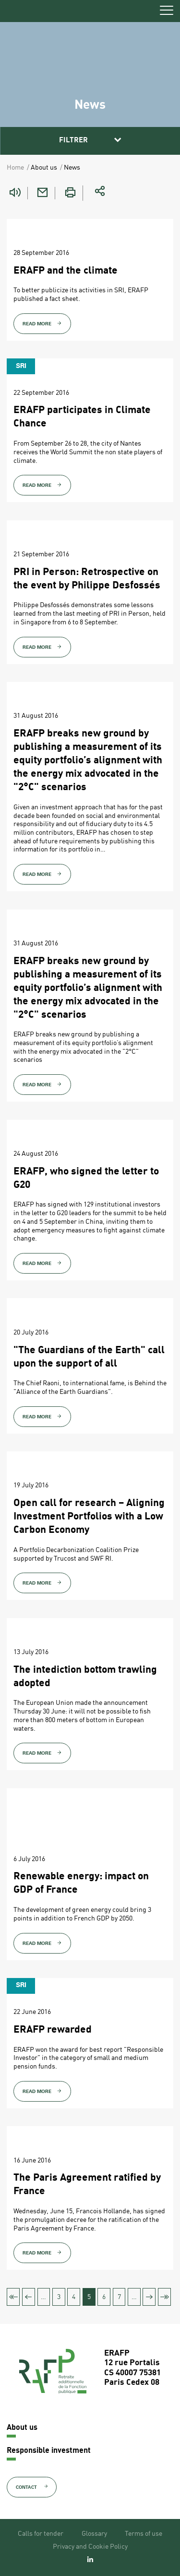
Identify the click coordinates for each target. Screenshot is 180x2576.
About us (22, 2428)
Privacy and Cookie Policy (90, 2546)
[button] (90, 141)
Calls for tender (40, 2533)
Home (15, 167)
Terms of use (143, 2533)
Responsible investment (49, 2451)
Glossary (94, 2533)
